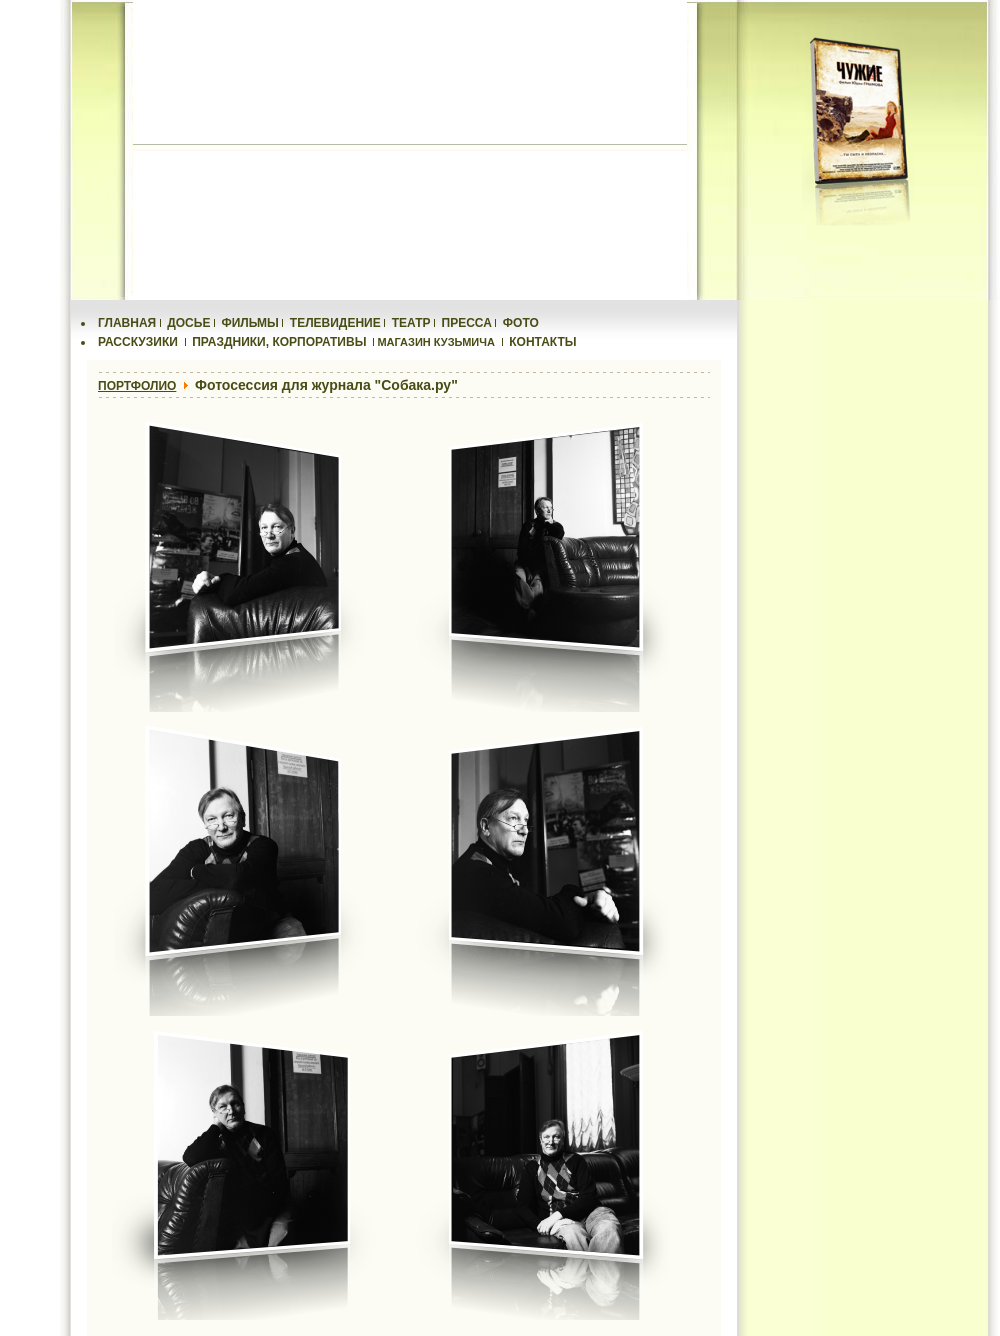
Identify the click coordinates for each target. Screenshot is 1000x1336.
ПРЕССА (467, 323)
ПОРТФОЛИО (137, 386)
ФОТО (521, 323)
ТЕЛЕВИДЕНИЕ (335, 323)
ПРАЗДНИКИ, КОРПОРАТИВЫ (279, 342)
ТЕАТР (411, 323)
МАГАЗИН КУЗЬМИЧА (436, 342)
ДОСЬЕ (188, 323)
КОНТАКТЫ (542, 342)
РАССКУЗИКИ (138, 342)
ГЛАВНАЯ (127, 323)
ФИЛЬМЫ (249, 323)
